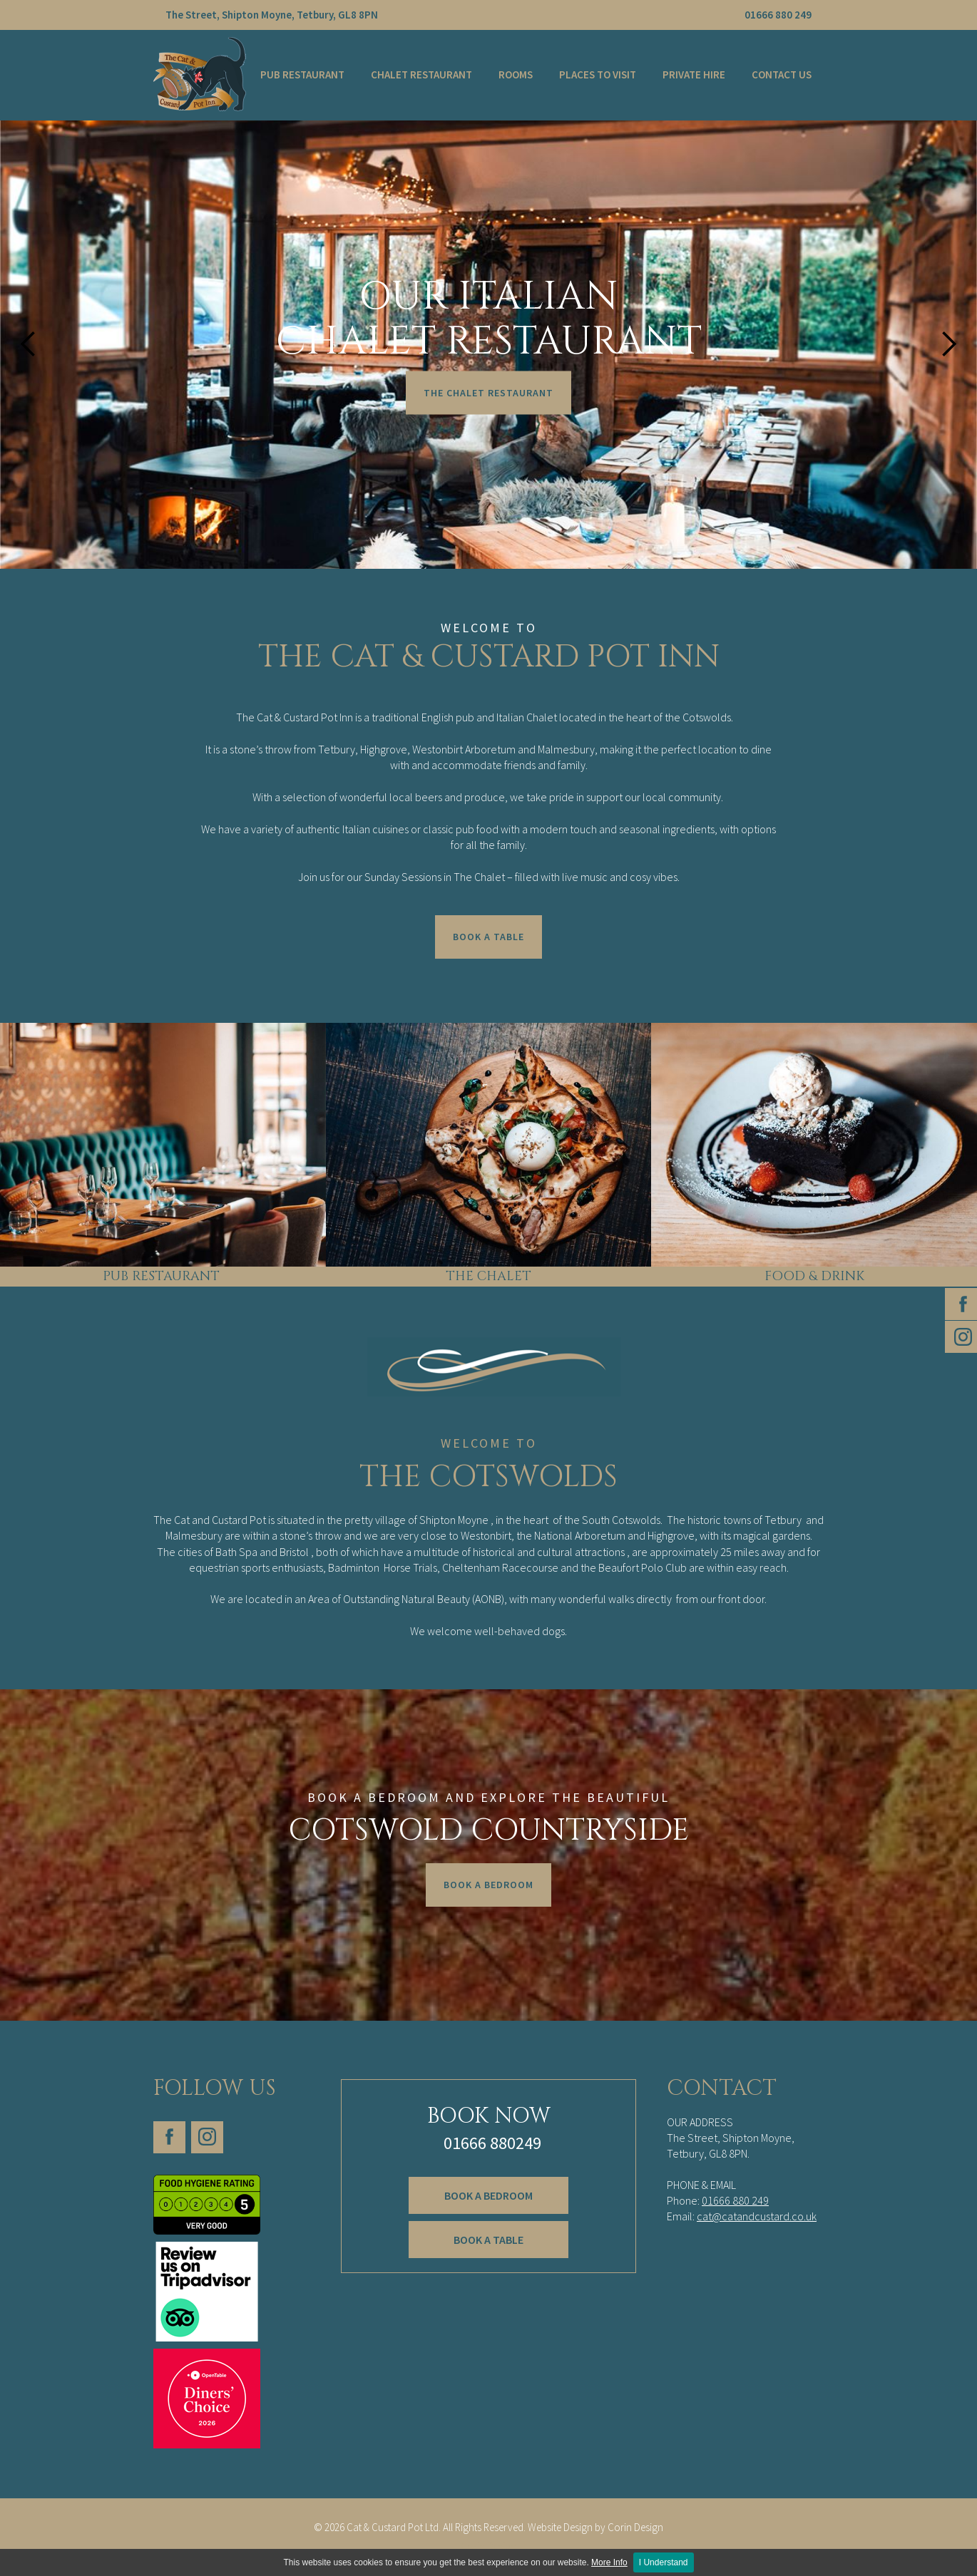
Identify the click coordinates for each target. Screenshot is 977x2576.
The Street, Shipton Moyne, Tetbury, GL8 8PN (271, 14)
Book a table (488, 2237)
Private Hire (694, 74)
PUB (115, 1276)
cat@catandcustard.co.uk (757, 2216)
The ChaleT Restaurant (488, 392)
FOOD (784, 1276)
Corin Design (488, 2546)
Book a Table (488, 936)
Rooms (515, 74)
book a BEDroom (488, 2199)
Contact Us (782, 74)
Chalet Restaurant (421, 74)
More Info (609, 2562)
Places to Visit (597, 74)
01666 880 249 (778, 14)
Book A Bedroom (488, 1884)
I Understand (663, 2562)
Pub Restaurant (302, 74)
